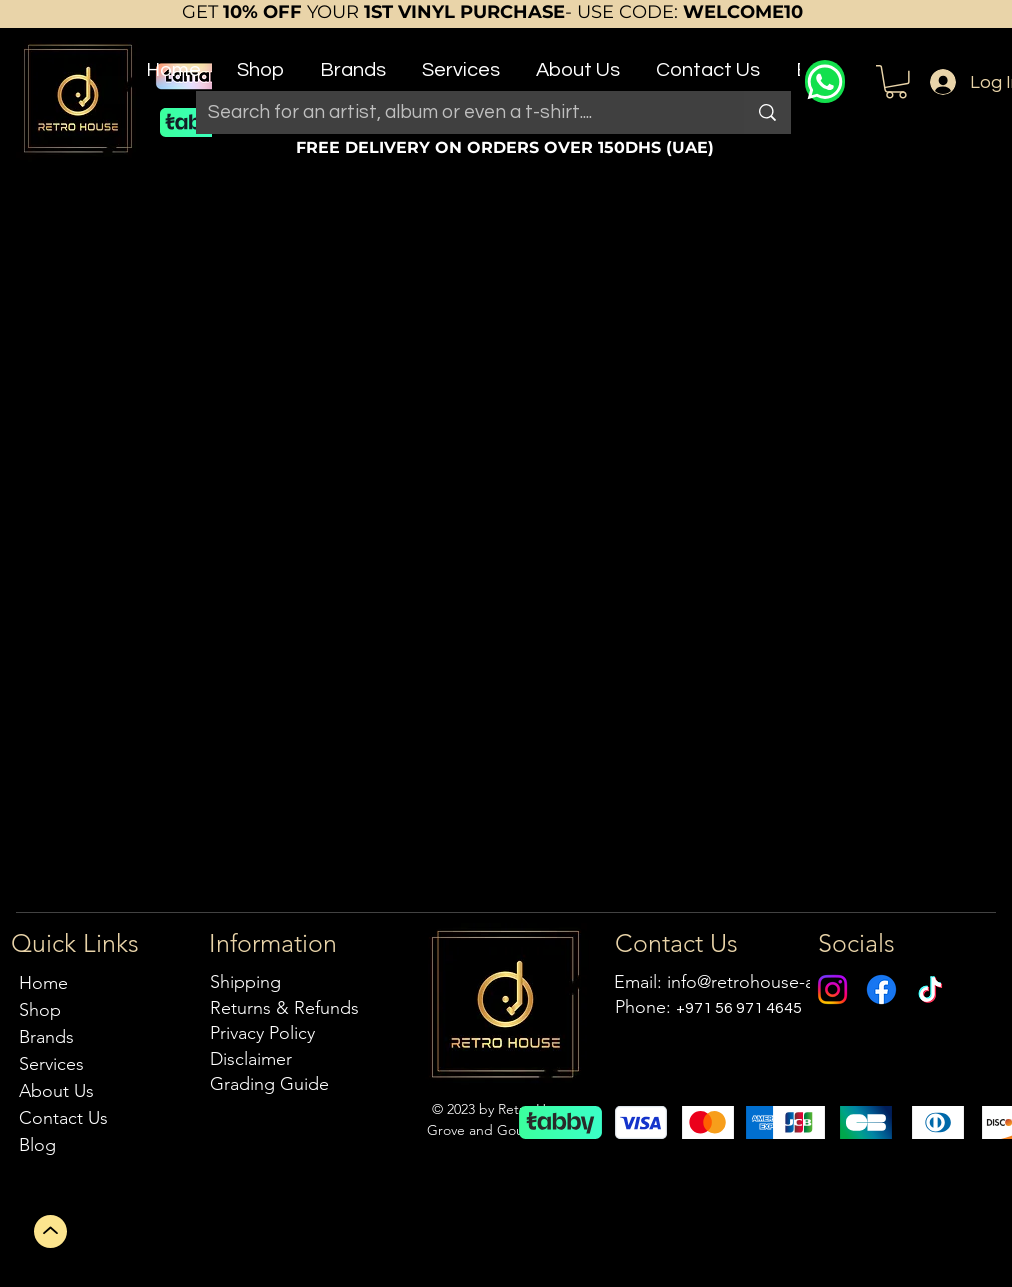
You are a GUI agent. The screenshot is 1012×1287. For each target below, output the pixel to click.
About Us (56, 1091)
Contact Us (63, 1118)
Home (43, 983)
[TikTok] (930, 989)
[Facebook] (881, 989)
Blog (37, 1145)
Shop (40, 1010)
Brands (46, 1037)
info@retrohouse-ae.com (765, 982)
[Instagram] (832, 989)
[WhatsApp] (825, 81)
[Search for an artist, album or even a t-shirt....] (455, 112)
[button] (260, 61)
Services (51, 1064)
